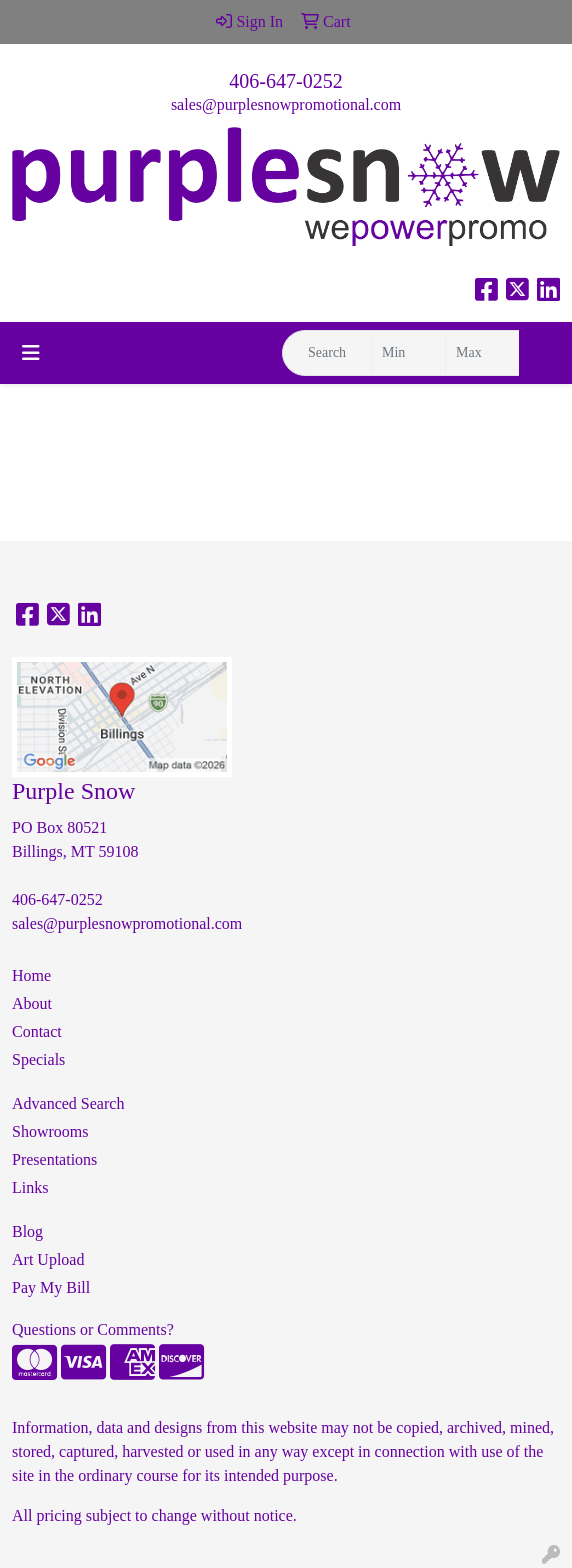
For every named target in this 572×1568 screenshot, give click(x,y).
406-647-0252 (285, 81)
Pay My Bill (51, 1287)
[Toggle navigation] (31, 353)
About (32, 1003)
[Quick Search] (327, 353)
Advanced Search (68, 1103)
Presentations (54, 1159)
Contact (37, 1031)
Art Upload (48, 1259)
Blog (27, 1231)
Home (31, 975)
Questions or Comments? (93, 1329)
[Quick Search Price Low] (408, 353)
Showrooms (50, 1131)
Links (30, 1187)
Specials (38, 1059)
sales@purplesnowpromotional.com (286, 104)
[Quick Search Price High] (482, 353)
